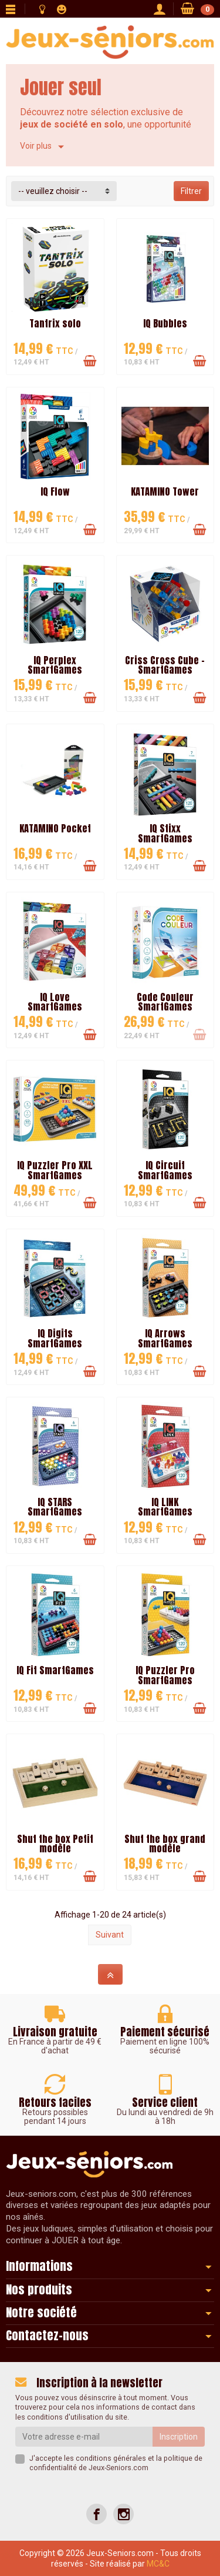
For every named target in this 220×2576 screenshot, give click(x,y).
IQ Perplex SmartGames (55, 665)
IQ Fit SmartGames (55, 1669)
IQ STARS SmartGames (55, 1506)
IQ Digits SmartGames (55, 1338)
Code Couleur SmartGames (165, 1001)
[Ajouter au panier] (90, 360)
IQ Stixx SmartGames (165, 833)
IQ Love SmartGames (55, 1001)
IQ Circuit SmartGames (165, 1169)
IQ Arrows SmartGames (165, 1338)
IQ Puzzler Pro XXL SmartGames (55, 1169)
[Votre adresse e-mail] (84, 2437)
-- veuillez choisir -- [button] (52, 191)
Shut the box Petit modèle (55, 1843)
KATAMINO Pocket (55, 828)
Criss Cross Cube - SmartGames (165, 665)
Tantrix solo (55, 323)
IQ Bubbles (165, 323)
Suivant (110, 1934)
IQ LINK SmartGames (165, 1506)
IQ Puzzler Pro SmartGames (165, 1674)
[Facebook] (96, 2514)
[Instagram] (123, 2514)
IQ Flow (55, 491)
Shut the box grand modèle (164, 1843)
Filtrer (191, 191)
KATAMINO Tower (165, 491)
